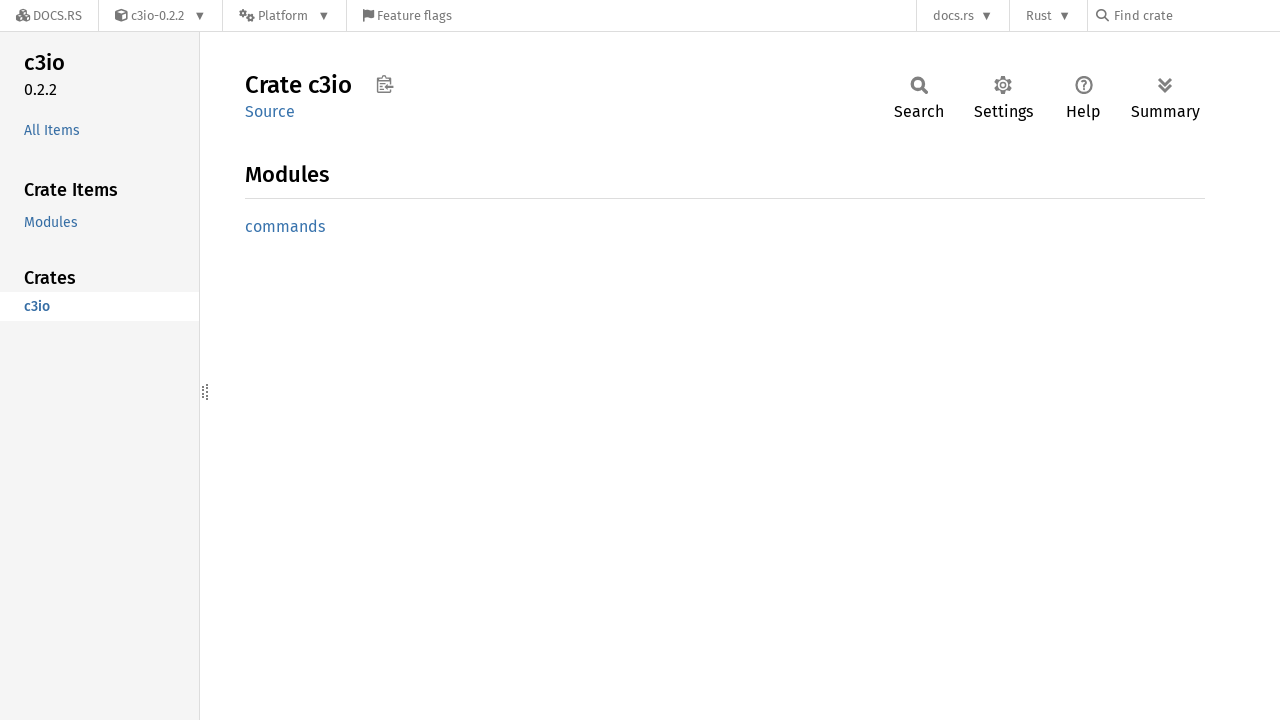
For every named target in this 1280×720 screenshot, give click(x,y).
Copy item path (384, 84)
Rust (1039, 15)
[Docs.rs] (49, 15)
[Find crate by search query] (1196, 15)
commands (285, 226)
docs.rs (953, 15)
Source (270, 111)
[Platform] (284, 15)
